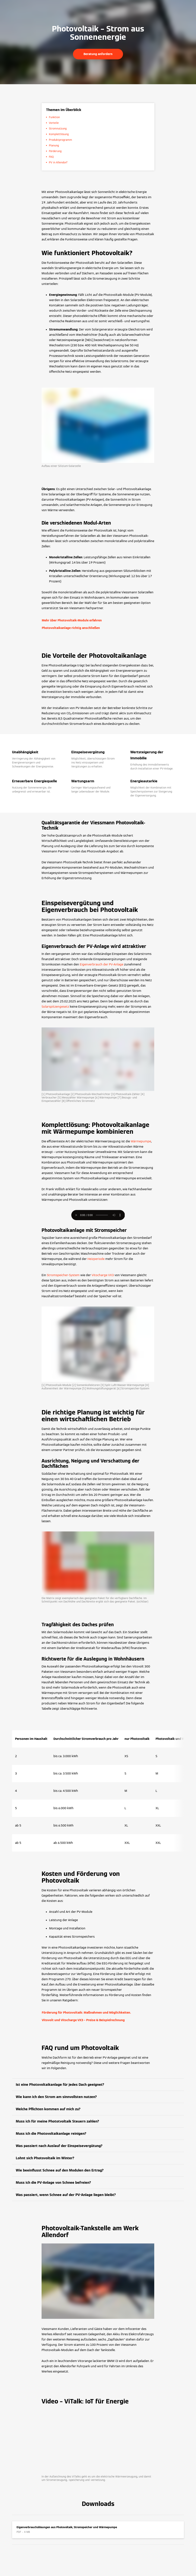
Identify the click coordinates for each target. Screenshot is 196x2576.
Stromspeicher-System (63, 1275)
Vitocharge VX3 (103, 1275)
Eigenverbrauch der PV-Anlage (101, 964)
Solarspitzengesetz (55, 1007)
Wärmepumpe (141, 1141)
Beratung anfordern (98, 54)
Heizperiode (96, 1259)
